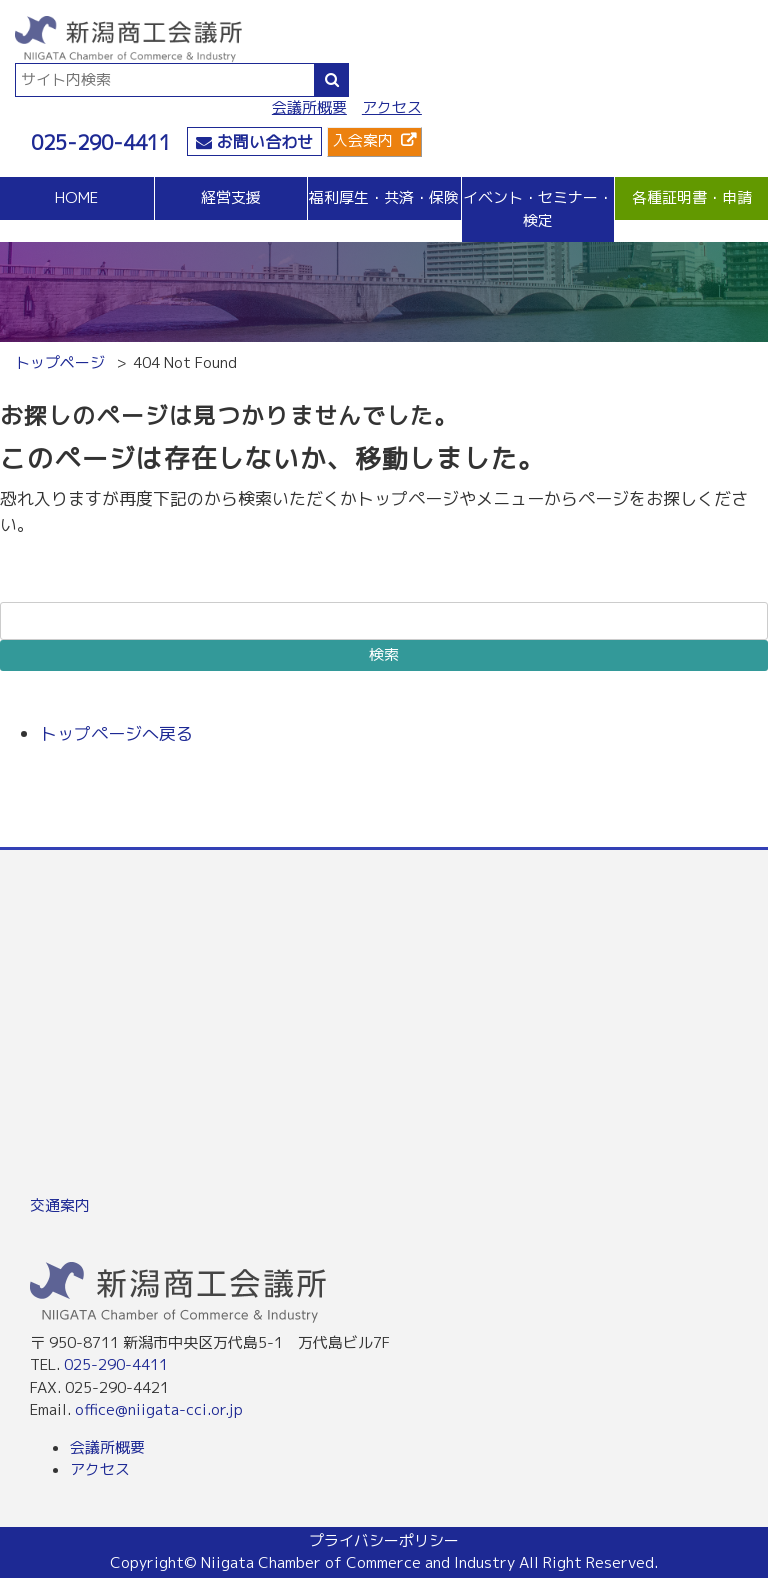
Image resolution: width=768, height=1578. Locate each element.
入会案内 (363, 140)
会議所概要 (309, 107)
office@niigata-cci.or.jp (159, 1409)
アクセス (392, 107)
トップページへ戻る (116, 733)
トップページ (60, 362)
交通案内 (60, 1205)
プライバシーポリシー (384, 1540)
